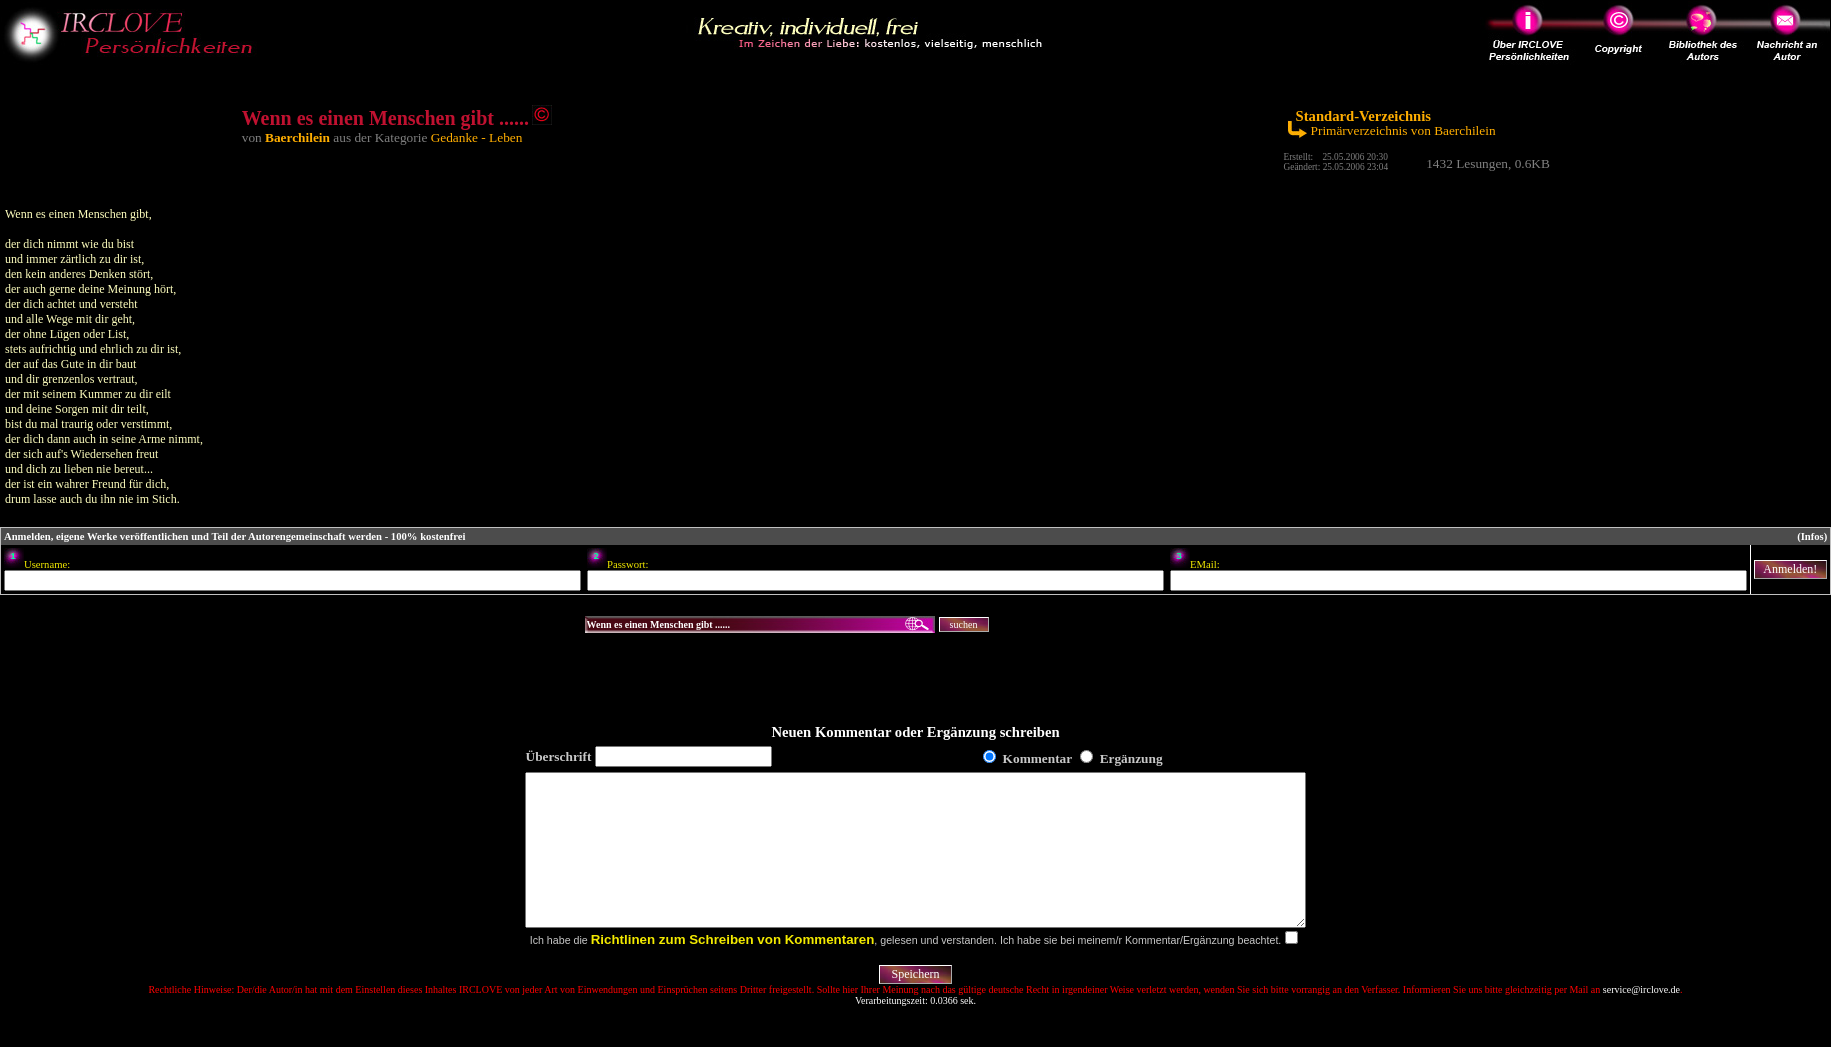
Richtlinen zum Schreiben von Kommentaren (733, 969)
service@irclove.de (1641, 1019)
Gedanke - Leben (477, 137)
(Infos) (1812, 536)
